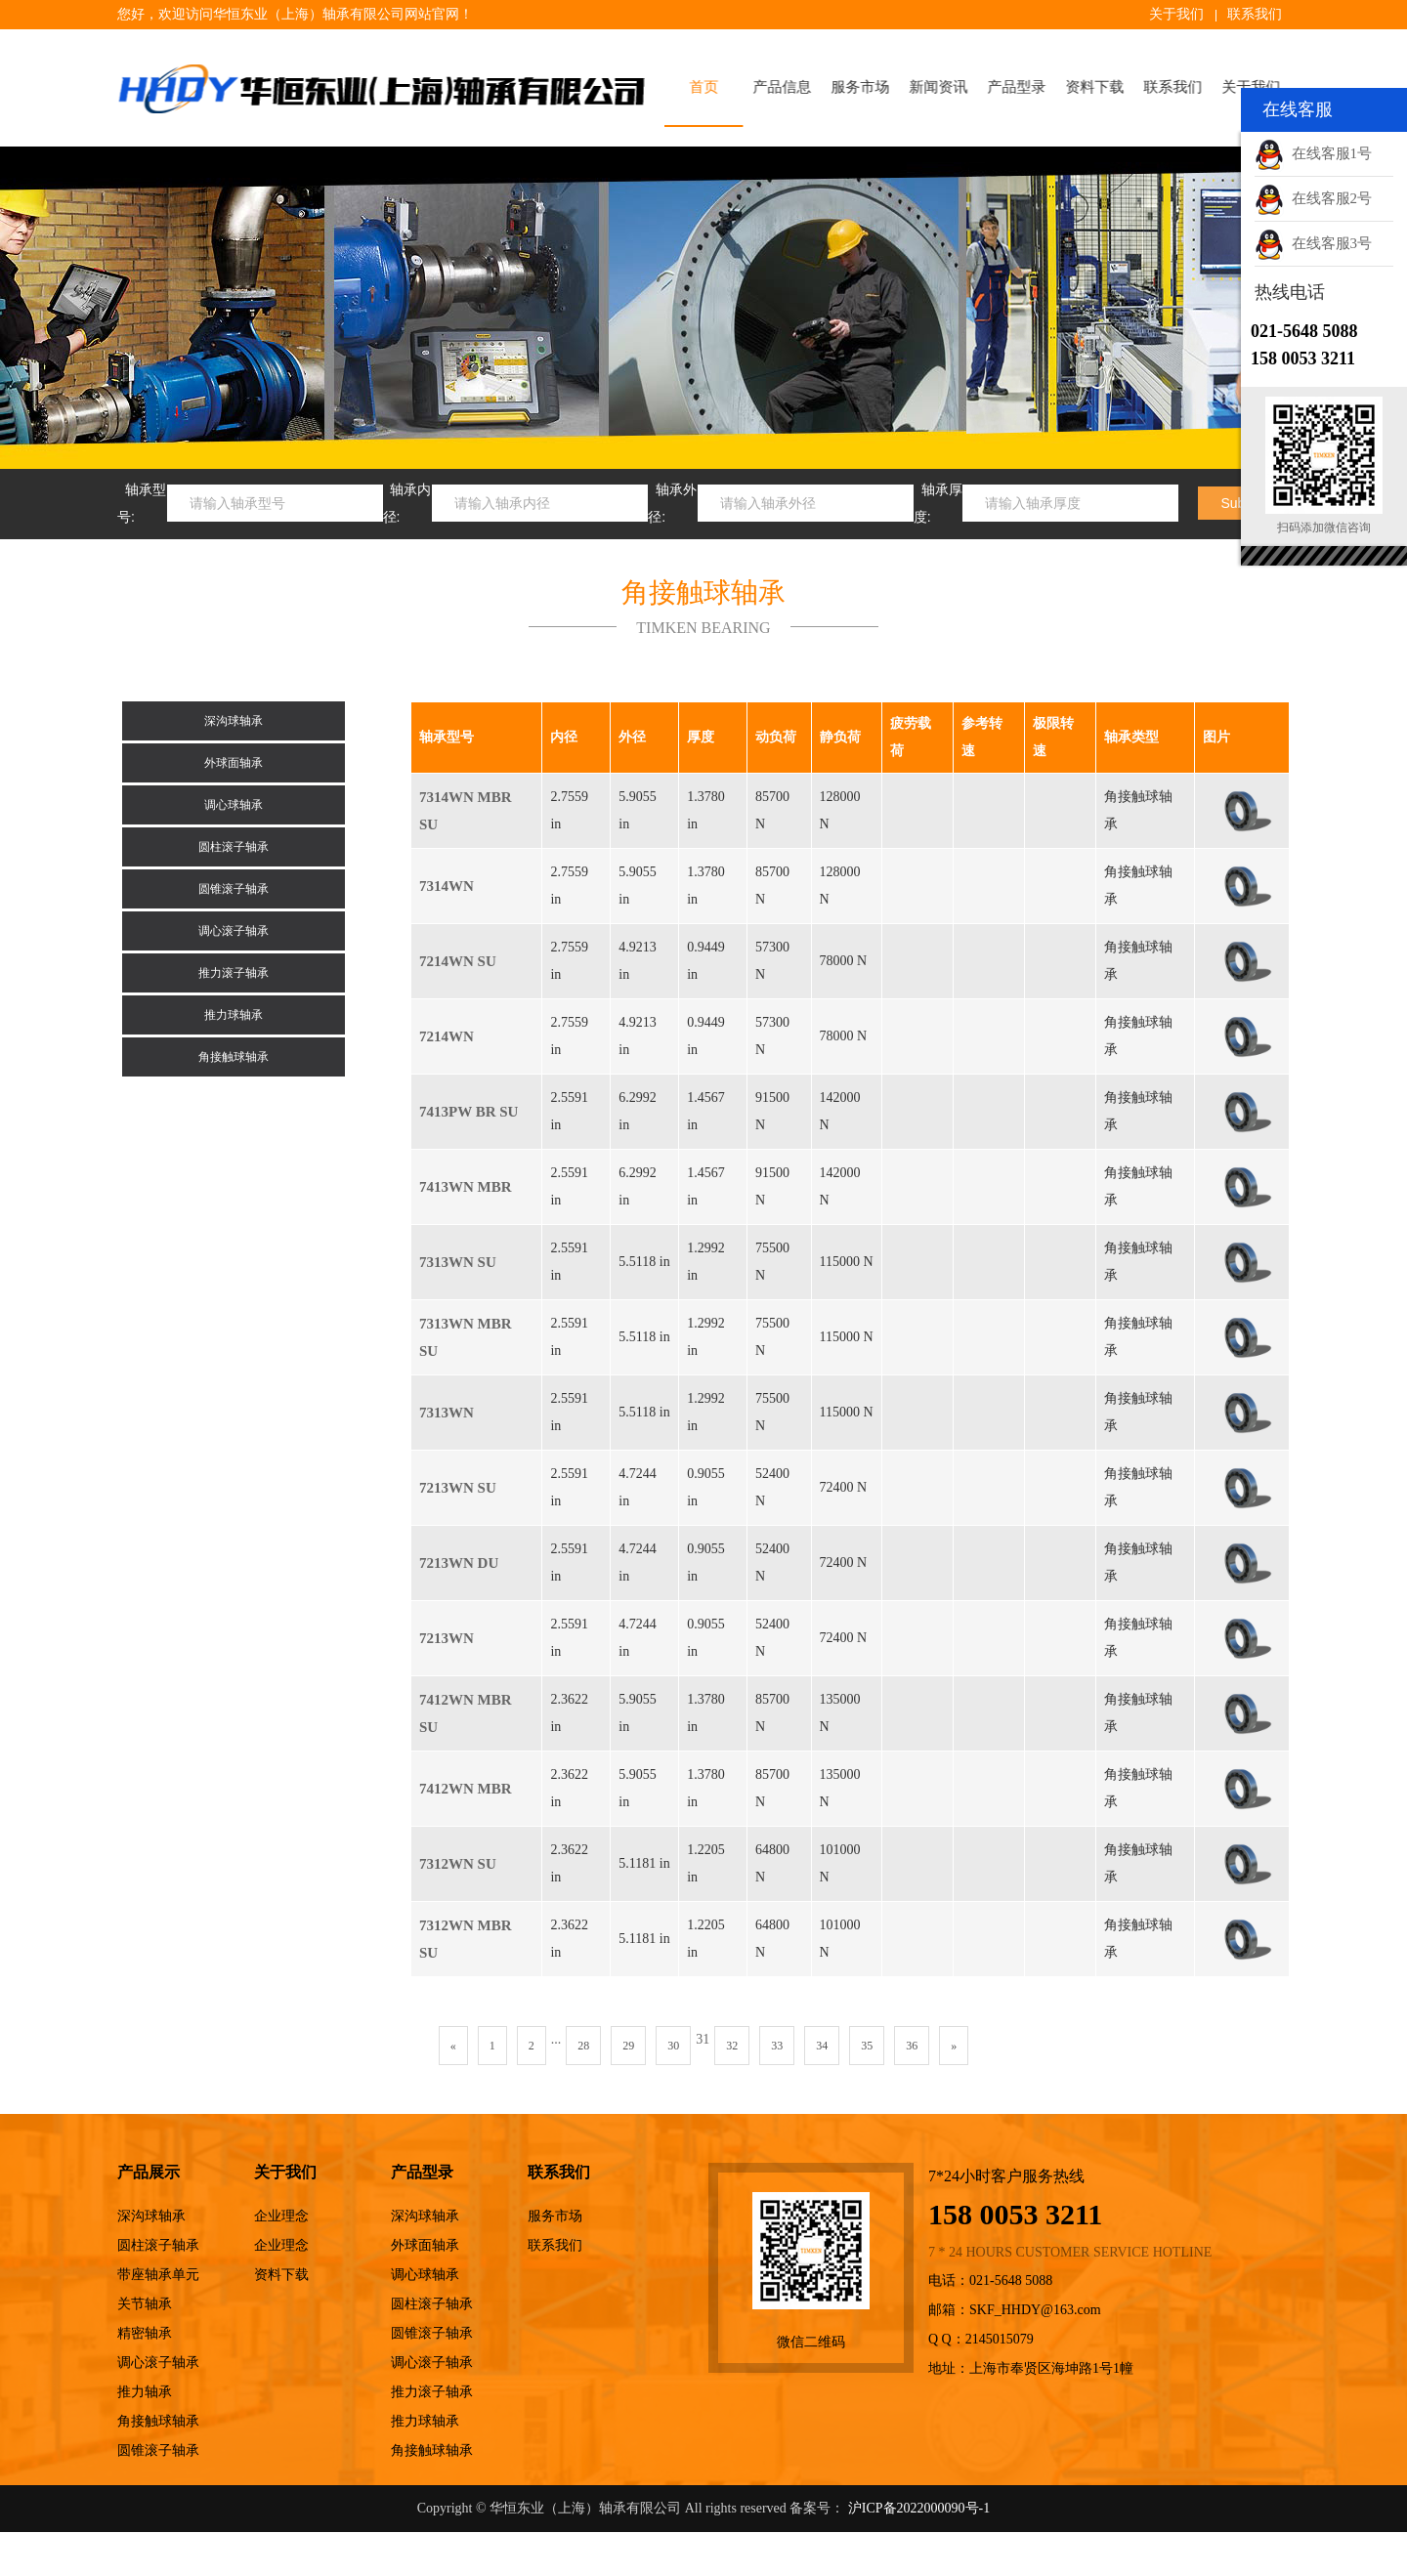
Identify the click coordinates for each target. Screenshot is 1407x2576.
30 (673, 2045)
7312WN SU (457, 1864)
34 (822, 2045)
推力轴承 (144, 2392)
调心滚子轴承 (233, 931)
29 (628, 2045)
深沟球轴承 (233, 721)
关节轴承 (144, 2304)
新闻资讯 (945, 87)
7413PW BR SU (468, 1111)
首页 (710, 87)
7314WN (446, 886)
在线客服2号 (1313, 198)
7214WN (446, 1036)
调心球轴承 (233, 805)
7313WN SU (457, 1262)
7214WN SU (457, 961)
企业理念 (281, 2216)
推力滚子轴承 (233, 973)
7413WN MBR (465, 1187)
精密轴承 (144, 2333)
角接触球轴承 (233, 1057)
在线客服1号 (1313, 153)
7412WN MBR (465, 1788)
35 (867, 2045)
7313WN (446, 1412)
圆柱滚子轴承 (233, 847)
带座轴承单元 (158, 2274)
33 (777, 2045)
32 (732, 2045)
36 (911, 2045)
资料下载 (1101, 87)
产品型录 (1023, 87)
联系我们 (1254, 14)
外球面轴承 (233, 763)
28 (583, 2045)
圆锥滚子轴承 (233, 889)
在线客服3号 (1313, 243)
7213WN (446, 1638)
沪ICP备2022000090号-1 (919, 2508)
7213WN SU (457, 1488)
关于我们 (1176, 14)
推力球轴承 (233, 1015)
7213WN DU (458, 1563)
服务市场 (866, 87)
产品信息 (788, 87)
